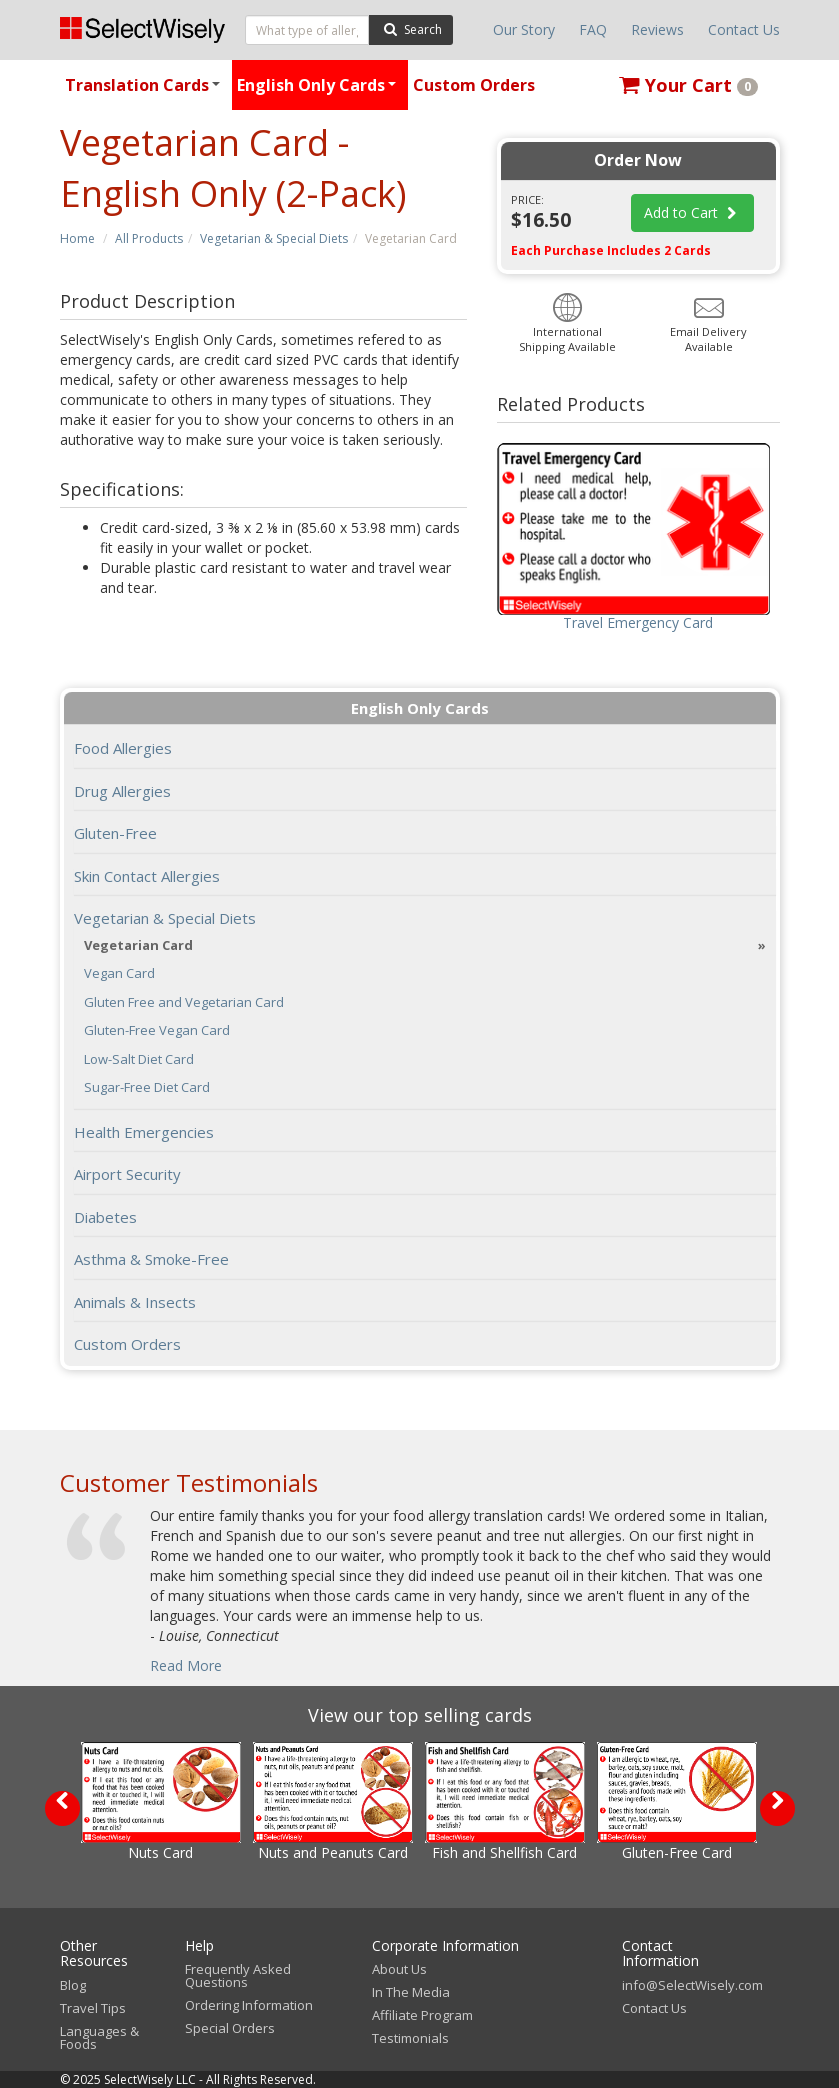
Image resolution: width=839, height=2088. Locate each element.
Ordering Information (249, 2005)
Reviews (657, 29)
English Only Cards (319, 92)
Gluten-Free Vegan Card (157, 1030)
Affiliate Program (422, 2015)
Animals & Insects (135, 1302)
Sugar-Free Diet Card (147, 1087)
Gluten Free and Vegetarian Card (184, 1002)
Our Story (524, 29)
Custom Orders (474, 85)
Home (77, 238)
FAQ (593, 29)
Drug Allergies (122, 791)
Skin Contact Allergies (147, 876)
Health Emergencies (144, 1132)
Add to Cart (693, 212)
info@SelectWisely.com (692, 1985)
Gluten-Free (115, 833)
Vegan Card (119, 973)
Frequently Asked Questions (238, 1975)
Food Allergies (123, 748)
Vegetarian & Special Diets (274, 238)
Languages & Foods (99, 2037)
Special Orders (230, 2028)
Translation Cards (145, 92)
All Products (149, 238)
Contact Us (744, 29)
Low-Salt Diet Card (139, 1059)
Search (410, 28)
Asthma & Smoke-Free (151, 1259)
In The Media (411, 1992)
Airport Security (127, 1174)
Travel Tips (93, 2008)
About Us (399, 1969)
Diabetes (105, 1217)
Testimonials (410, 2038)
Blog (73, 1985)
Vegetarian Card (138, 945)
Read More (186, 1665)
